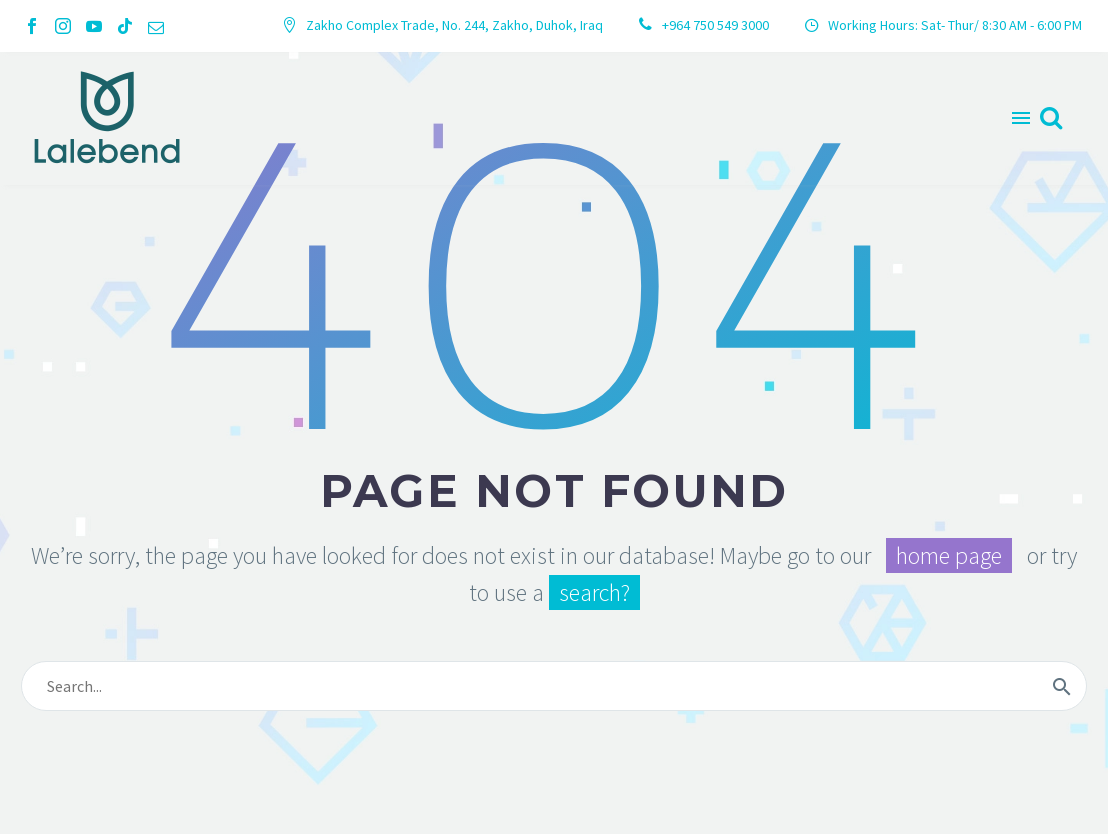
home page (949, 555)
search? (594, 592)
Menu (1021, 118)
